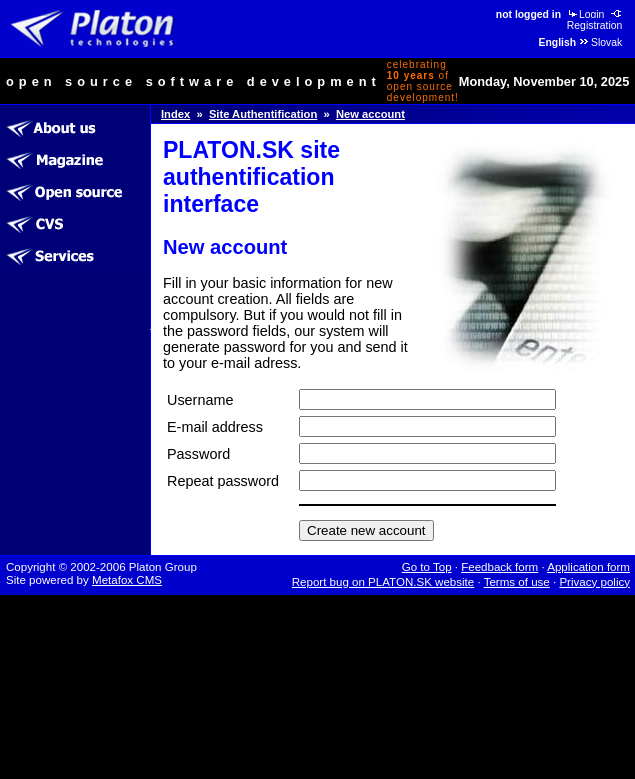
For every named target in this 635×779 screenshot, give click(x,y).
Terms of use (517, 582)
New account (370, 114)
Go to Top (427, 567)
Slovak (600, 42)
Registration (595, 20)
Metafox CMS (127, 580)
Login (585, 14)
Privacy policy (594, 582)
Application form (588, 567)
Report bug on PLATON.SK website (383, 582)
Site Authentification (263, 114)
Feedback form (499, 567)
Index (175, 114)
